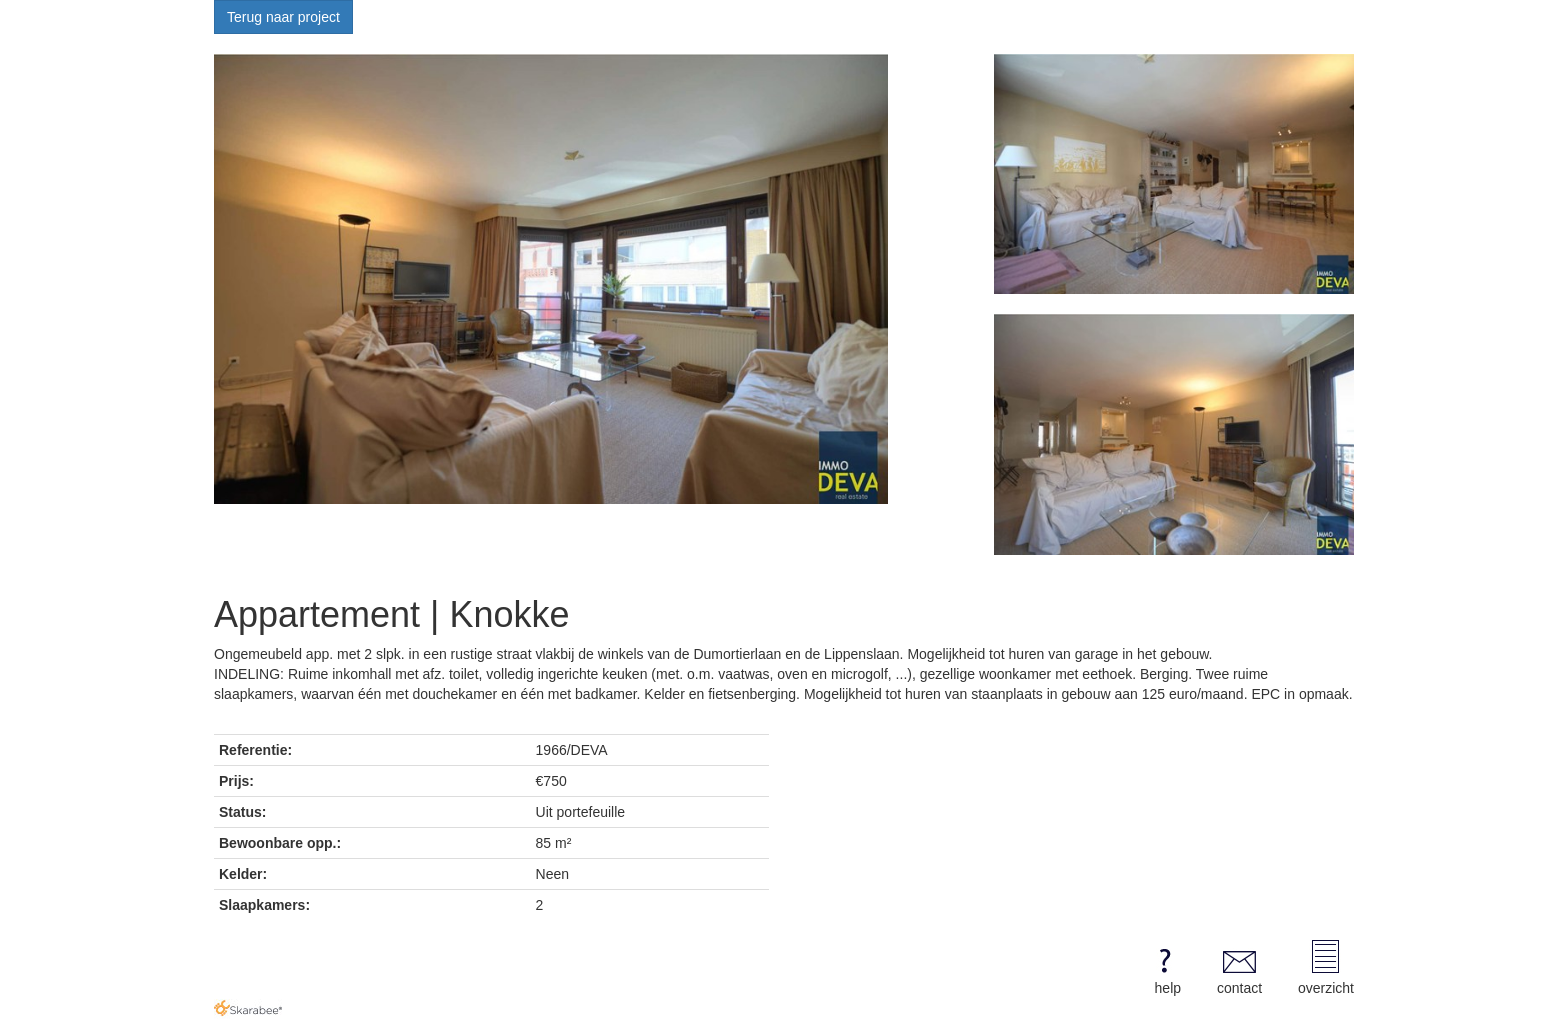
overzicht (1326, 968)
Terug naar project (283, 17)
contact (1239, 968)
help (1164, 968)
